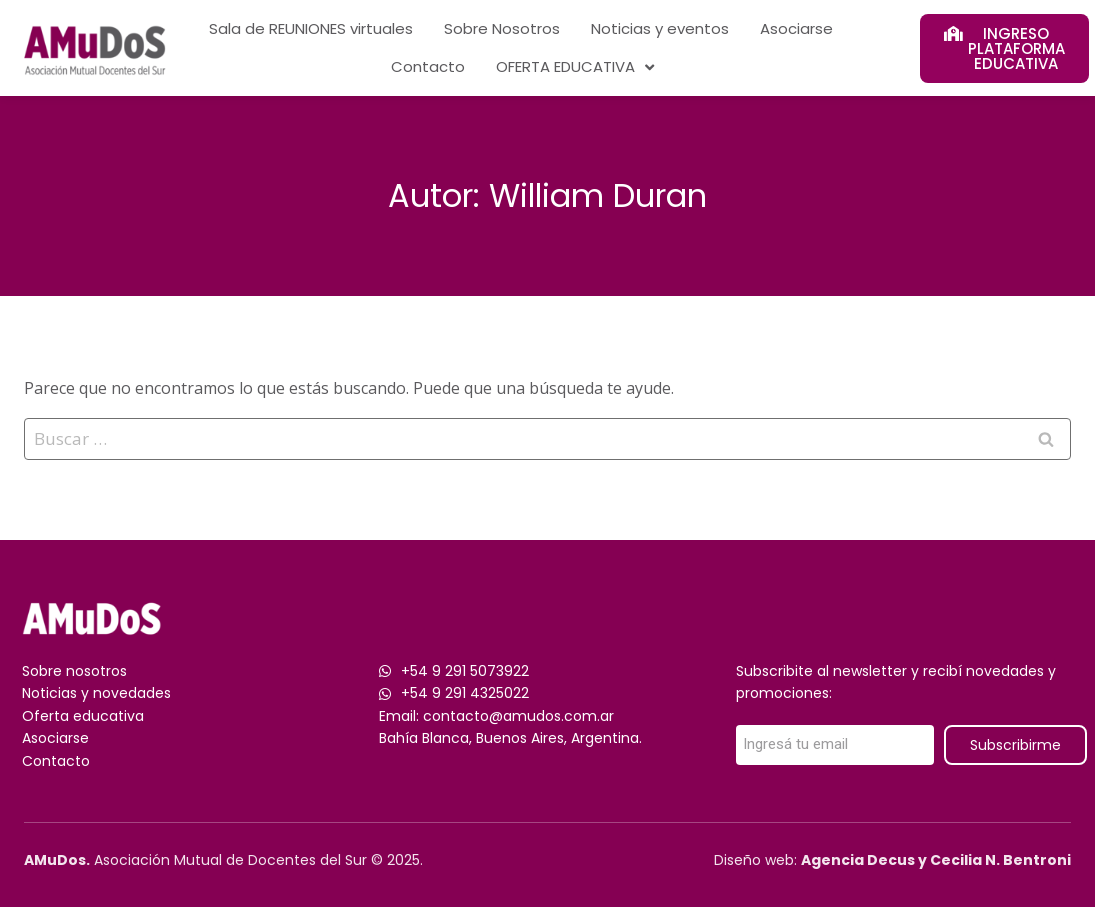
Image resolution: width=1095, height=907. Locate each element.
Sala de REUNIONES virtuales (311, 28)
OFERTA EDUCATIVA (575, 67)
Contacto (428, 66)
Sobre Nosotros (502, 28)
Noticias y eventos (660, 28)
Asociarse (796, 28)
